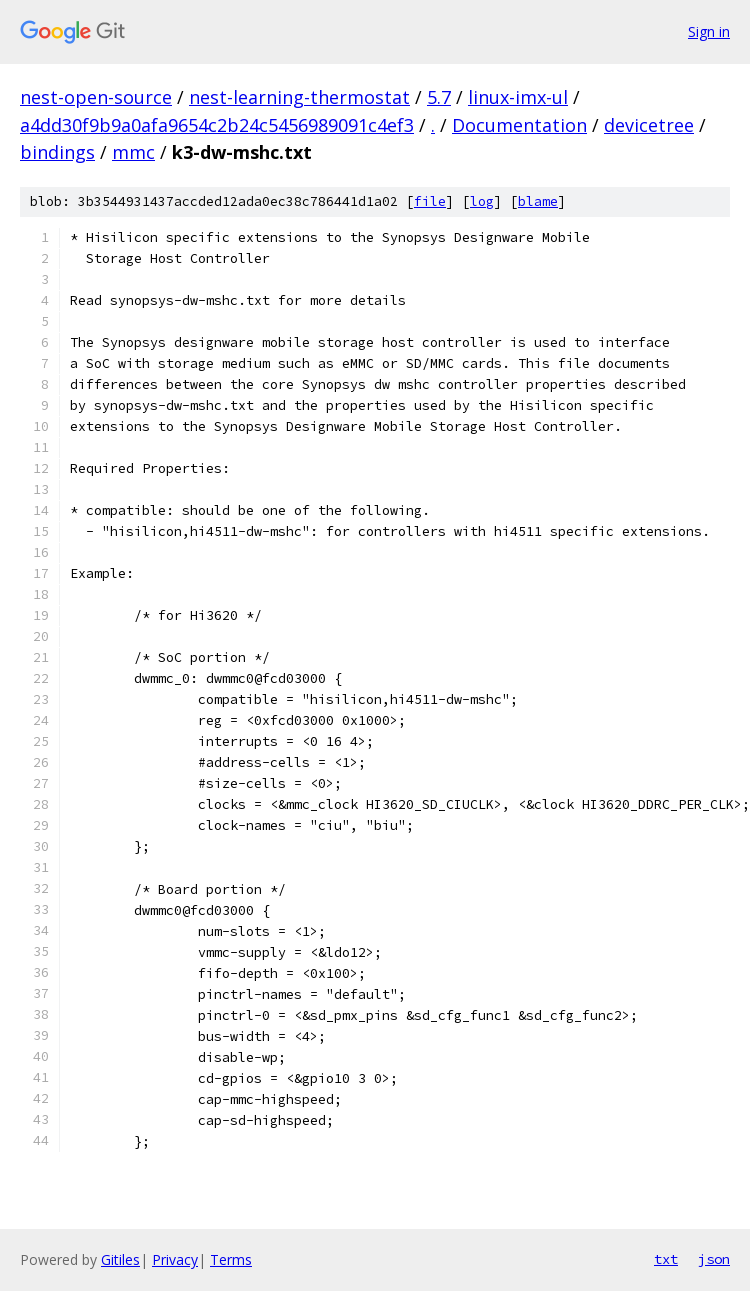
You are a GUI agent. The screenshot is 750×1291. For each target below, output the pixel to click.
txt (666, 1259)
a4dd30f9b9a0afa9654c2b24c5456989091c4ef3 (217, 125)
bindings (57, 152)
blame (538, 201)
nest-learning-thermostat (299, 97)
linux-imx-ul (518, 97)
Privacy (175, 1259)
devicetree (649, 125)
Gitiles (120, 1259)
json (714, 1259)
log (482, 201)
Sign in (709, 31)
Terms (231, 1259)
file (430, 201)
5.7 (439, 97)
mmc (133, 152)
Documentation (519, 125)
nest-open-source (96, 97)
